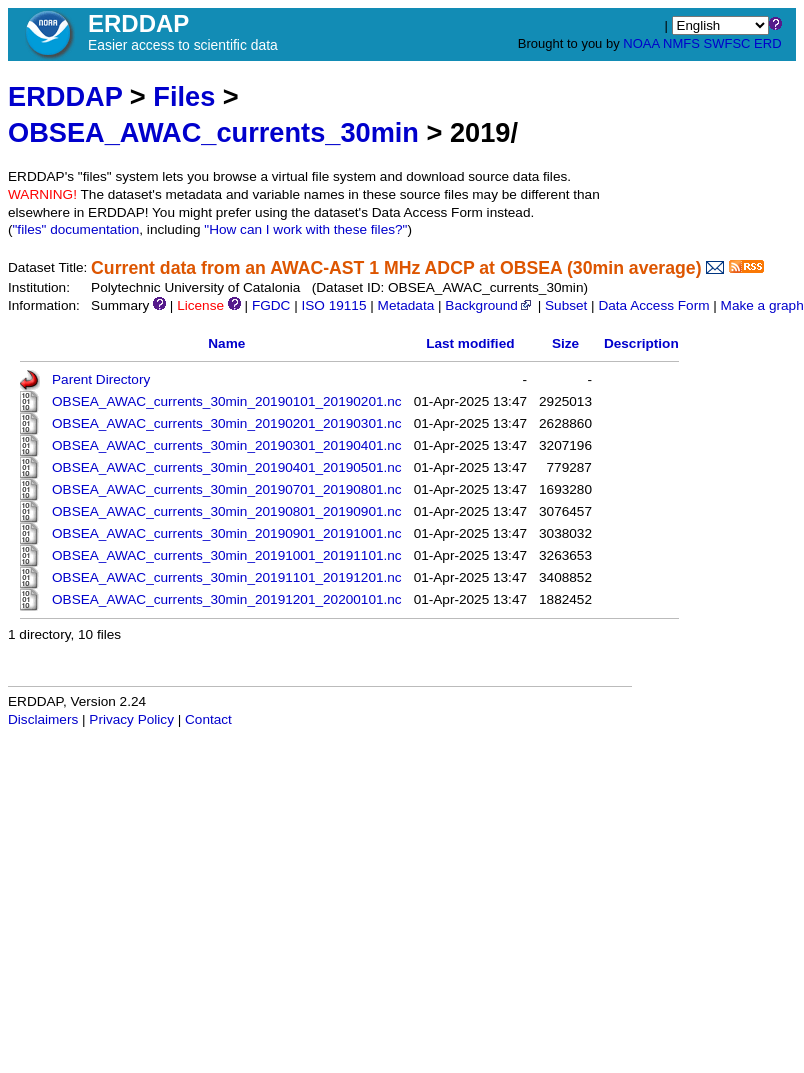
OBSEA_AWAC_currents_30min (213, 132)
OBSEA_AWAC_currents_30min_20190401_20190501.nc (227, 467)
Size (565, 343)
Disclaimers (43, 719)
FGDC (271, 305)
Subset (566, 305)
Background (489, 305)
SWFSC (727, 43)
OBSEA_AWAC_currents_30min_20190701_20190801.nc (227, 489)
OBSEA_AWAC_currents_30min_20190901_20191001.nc (227, 533)
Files (184, 96)
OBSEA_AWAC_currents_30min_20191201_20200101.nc (227, 599)
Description (641, 343)
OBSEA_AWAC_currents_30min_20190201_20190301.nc (227, 423)
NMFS (681, 43)
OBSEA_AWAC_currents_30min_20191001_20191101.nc (227, 555)
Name (226, 343)
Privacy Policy (131, 719)
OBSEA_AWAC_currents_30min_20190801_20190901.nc (227, 511)
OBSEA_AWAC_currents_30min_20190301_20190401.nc (227, 445)
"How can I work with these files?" (305, 229)
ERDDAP (65, 96)
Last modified (470, 343)
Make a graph (762, 305)
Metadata (406, 305)
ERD (767, 43)
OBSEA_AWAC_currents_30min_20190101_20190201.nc (227, 401)
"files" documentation (76, 229)
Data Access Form (653, 305)
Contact (208, 719)
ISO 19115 (333, 305)
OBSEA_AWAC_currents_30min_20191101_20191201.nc (227, 577)
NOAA (641, 43)
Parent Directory (101, 379)
